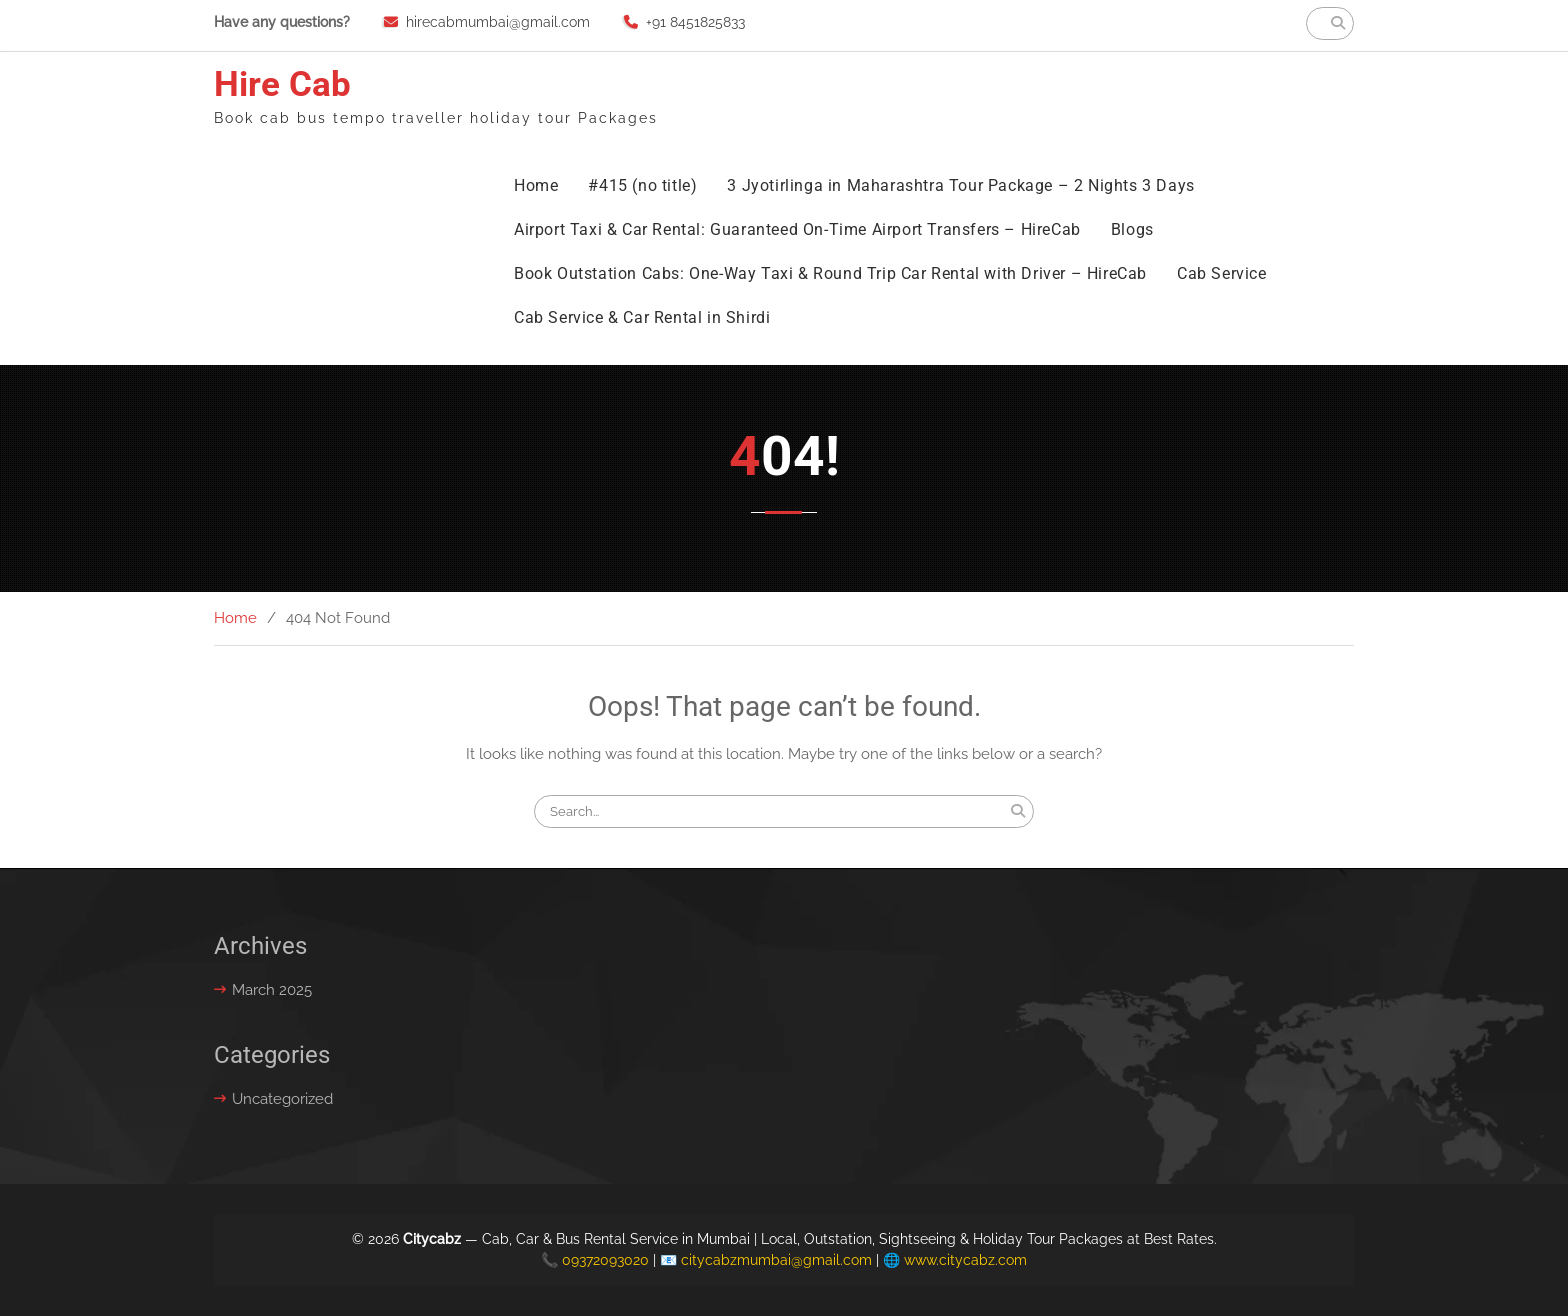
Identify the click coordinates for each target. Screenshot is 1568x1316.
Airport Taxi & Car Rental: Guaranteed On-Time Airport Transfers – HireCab (797, 229)
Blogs (1132, 229)
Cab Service (1222, 273)
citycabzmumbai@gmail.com (776, 1260)
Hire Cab (282, 84)
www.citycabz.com (965, 1260)
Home (536, 185)
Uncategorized (282, 1099)
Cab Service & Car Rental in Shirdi (642, 317)
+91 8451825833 (695, 22)
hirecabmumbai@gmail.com (498, 22)
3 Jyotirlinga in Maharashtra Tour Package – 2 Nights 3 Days (960, 185)
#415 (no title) (642, 185)
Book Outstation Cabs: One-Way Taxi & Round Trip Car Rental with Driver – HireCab (830, 273)
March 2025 (272, 990)
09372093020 (605, 1260)
